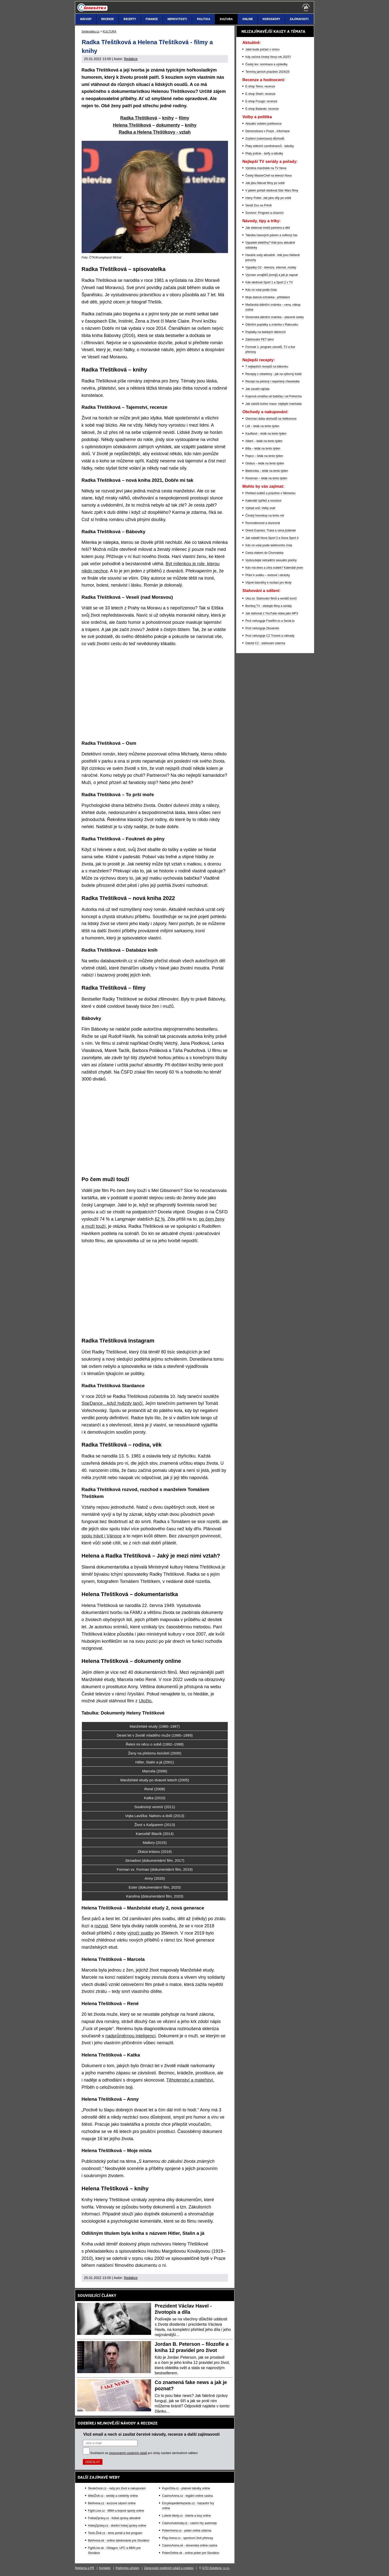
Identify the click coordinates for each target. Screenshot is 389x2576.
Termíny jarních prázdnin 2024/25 (267, 72)
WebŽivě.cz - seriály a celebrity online (113, 2496)
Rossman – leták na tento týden (266, 478)
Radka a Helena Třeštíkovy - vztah (155, 132)
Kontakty (105, 2568)
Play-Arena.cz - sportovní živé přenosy (187, 2538)
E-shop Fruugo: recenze (261, 101)
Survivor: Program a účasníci (264, 213)
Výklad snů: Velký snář (260, 508)
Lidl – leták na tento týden (262, 426)
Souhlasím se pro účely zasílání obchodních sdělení (144, 2453)
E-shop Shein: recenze (260, 94)
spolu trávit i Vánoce (102, 1535)
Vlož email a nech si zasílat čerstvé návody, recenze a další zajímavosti (151, 2434)
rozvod (101, 1925)
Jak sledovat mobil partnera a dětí (267, 227)
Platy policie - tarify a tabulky (264, 153)
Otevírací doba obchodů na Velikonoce (270, 418)
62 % (160, 1219)
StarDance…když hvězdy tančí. (113, 1403)
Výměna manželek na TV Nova (265, 168)
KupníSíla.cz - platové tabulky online (186, 2488)
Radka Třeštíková (138, 117)
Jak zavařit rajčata (257, 389)
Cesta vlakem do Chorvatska (264, 553)
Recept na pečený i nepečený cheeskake (272, 381)
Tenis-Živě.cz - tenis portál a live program (115, 2533)
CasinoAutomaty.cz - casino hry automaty (189, 2523)
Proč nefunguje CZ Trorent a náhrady (269, 635)
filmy (184, 117)
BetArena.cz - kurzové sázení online (112, 2503)
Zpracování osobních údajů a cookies (169, 2568)
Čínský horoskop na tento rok (264, 515)
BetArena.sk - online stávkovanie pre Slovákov (118, 2540)
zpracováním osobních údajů (128, 2453)
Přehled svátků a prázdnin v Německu (270, 493)
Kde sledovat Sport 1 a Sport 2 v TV (269, 282)
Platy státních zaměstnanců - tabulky (269, 146)
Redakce (130, 59)
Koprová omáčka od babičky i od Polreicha (273, 396)
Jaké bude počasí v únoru (262, 49)
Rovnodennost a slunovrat (262, 523)
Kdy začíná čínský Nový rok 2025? (268, 57)
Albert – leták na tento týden (263, 441)
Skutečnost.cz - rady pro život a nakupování (117, 2488)
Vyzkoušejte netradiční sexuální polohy (271, 560)
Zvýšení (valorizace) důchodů (264, 138)
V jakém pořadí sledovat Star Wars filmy (271, 190)
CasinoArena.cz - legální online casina (187, 2496)
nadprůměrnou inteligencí (130, 2035)
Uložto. (146, 1700)
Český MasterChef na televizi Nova (268, 175)
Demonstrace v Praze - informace (267, 131)
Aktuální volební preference (263, 123)
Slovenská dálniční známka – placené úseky (274, 317)
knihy (168, 117)
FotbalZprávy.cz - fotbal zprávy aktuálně (114, 2518)
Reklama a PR (84, 2568)
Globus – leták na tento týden (264, 463)
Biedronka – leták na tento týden (266, 471)
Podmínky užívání (127, 2568)
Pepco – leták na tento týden (264, 456)
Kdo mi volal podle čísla (261, 290)
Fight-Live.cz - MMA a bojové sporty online (116, 2510)
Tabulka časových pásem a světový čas (271, 235)
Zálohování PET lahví (259, 339)
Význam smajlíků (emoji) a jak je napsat (271, 275)
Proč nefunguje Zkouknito (262, 628)
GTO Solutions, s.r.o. (216, 2568)
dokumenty (168, 125)
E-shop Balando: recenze (262, 109)
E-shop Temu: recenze (260, 86)
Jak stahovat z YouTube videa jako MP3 (271, 613)
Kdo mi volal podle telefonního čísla (268, 545)
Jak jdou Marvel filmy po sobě (265, 183)
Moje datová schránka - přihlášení (267, 297)
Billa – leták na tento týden (262, 448)
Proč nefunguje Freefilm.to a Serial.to (269, 621)
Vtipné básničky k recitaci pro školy (268, 582)
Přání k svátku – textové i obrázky (267, 575)
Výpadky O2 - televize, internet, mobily (270, 267)
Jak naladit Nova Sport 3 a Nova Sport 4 (271, 538)
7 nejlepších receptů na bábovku (266, 366)
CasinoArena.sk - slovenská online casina (189, 2545)
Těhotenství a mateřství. (190, 2080)
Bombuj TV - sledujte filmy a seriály (268, 606)
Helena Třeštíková (132, 125)
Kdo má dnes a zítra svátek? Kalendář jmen (274, 567)
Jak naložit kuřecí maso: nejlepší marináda (273, 404)
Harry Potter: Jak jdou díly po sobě (268, 198)
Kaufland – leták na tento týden (265, 433)
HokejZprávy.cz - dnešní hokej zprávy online (117, 2525)
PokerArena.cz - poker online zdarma (186, 2530)
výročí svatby (141, 1933)
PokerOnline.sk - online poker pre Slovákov (190, 2553)
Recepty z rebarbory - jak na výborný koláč (273, 374)
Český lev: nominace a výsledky (266, 64)
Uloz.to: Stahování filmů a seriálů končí (271, 598)
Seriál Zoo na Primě (258, 205)
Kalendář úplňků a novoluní (263, 500)
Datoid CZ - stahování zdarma (265, 643)
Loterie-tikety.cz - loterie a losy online (186, 2515)
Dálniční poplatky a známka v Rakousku (271, 324)
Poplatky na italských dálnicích (265, 332)
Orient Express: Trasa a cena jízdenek (270, 530)
